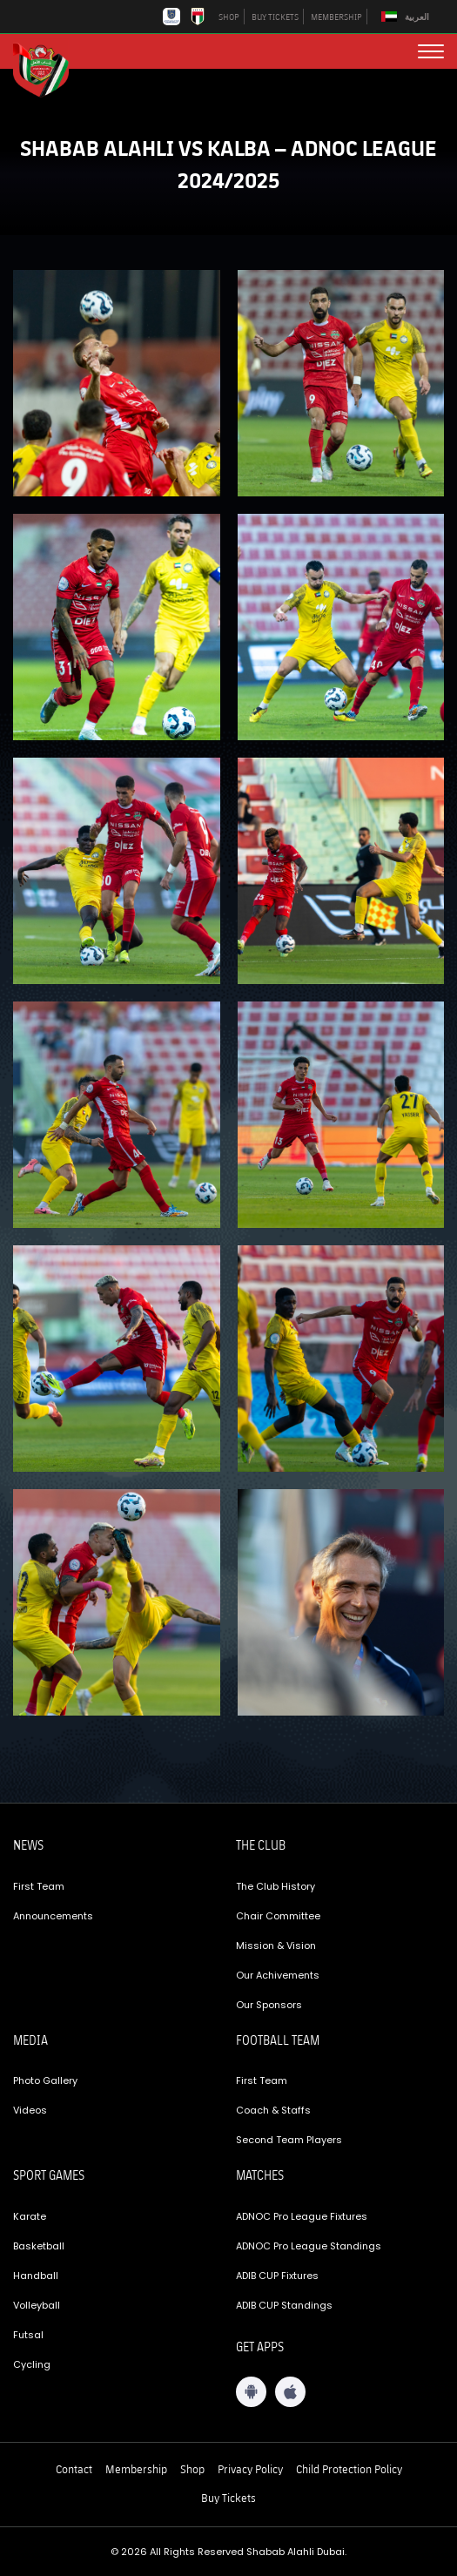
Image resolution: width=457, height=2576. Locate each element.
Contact (74, 2469)
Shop (192, 2469)
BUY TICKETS (275, 16)
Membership (136, 2469)
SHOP (228, 16)
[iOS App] (290, 2392)
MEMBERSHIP (336, 16)
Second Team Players (289, 2140)
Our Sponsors (269, 2005)
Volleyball (36, 2305)
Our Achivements (277, 1975)
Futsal (28, 2335)
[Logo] (48, 68)
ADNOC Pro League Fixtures (301, 2216)
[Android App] (251, 2392)
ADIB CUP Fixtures (277, 2276)
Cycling (31, 2364)
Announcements (53, 1916)
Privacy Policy (250, 2469)
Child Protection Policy (349, 2469)
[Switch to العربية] (407, 17)
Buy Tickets (228, 2498)
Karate (29, 2216)
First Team (38, 1886)
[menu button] (431, 51)
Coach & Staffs (273, 2110)
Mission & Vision (276, 1945)
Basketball (38, 2246)
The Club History (275, 1886)
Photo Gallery (45, 2080)
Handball (35, 2276)
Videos (30, 2110)
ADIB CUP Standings (284, 2305)
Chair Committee (278, 1916)
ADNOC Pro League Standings (308, 2246)
